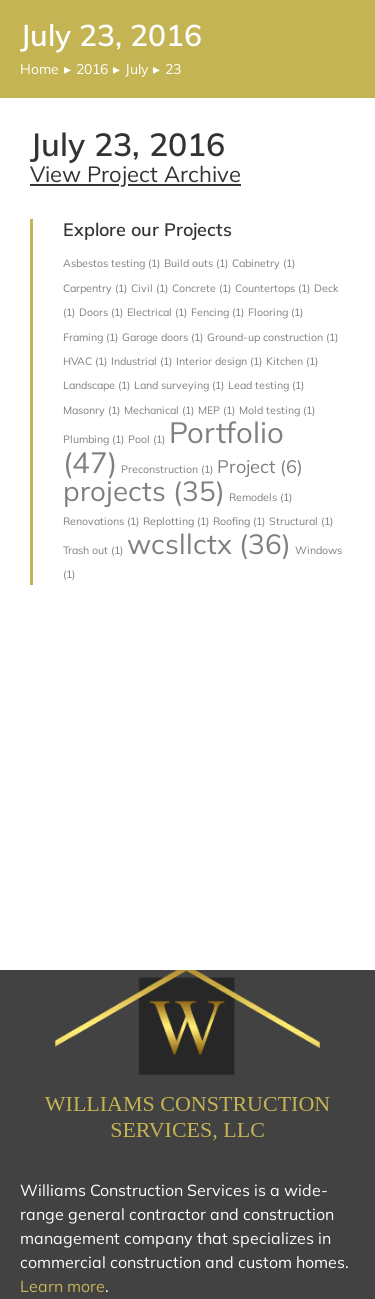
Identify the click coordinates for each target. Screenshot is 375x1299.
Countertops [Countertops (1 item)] (272, 288)
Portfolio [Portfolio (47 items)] (173, 446)
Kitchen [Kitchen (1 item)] (292, 361)
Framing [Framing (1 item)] (90, 337)
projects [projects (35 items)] (144, 490)
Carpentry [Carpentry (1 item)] (95, 288)
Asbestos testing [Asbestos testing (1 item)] (111, 263)
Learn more (62, 1286)
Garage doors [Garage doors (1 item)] (162, 337)
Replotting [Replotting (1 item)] (176, 521)
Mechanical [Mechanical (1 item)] (159, 410)
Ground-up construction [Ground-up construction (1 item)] (272, 337)
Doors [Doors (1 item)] (101, 312)
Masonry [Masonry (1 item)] (91, 410)
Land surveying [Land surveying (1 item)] (179, 385)
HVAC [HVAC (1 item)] (85, 361)
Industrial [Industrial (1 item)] (141, 361)
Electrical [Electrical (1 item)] (157, 312)
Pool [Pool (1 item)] (146, 439)
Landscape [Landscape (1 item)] (96, 385)
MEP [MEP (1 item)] (216, 410)
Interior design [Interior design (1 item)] (219, 361)
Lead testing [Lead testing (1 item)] (266, 385)
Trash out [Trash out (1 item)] (93, 550)
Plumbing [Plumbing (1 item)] (93, 439)
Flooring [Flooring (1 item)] (275, 312)
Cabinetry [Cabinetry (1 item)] (263, 263)
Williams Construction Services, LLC (187, 1116)
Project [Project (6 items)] (260, 466)
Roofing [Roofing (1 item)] (239, 521)
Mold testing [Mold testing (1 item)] (277, 410)
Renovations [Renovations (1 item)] (101, 521)
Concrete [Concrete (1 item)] (201, 288)
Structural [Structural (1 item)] (301, 521)
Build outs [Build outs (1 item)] (196, 263)
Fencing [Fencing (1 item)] (217, 312)
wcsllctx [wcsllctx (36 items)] (209, 543)
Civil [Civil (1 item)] (149, 288)
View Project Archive (135, 174)
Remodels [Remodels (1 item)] (260, 497)
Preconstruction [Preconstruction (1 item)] (167, 469)
